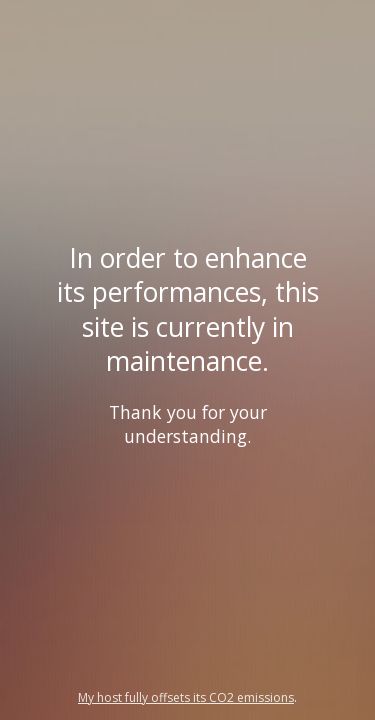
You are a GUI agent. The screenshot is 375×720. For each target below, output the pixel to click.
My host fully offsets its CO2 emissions (186, 697)
